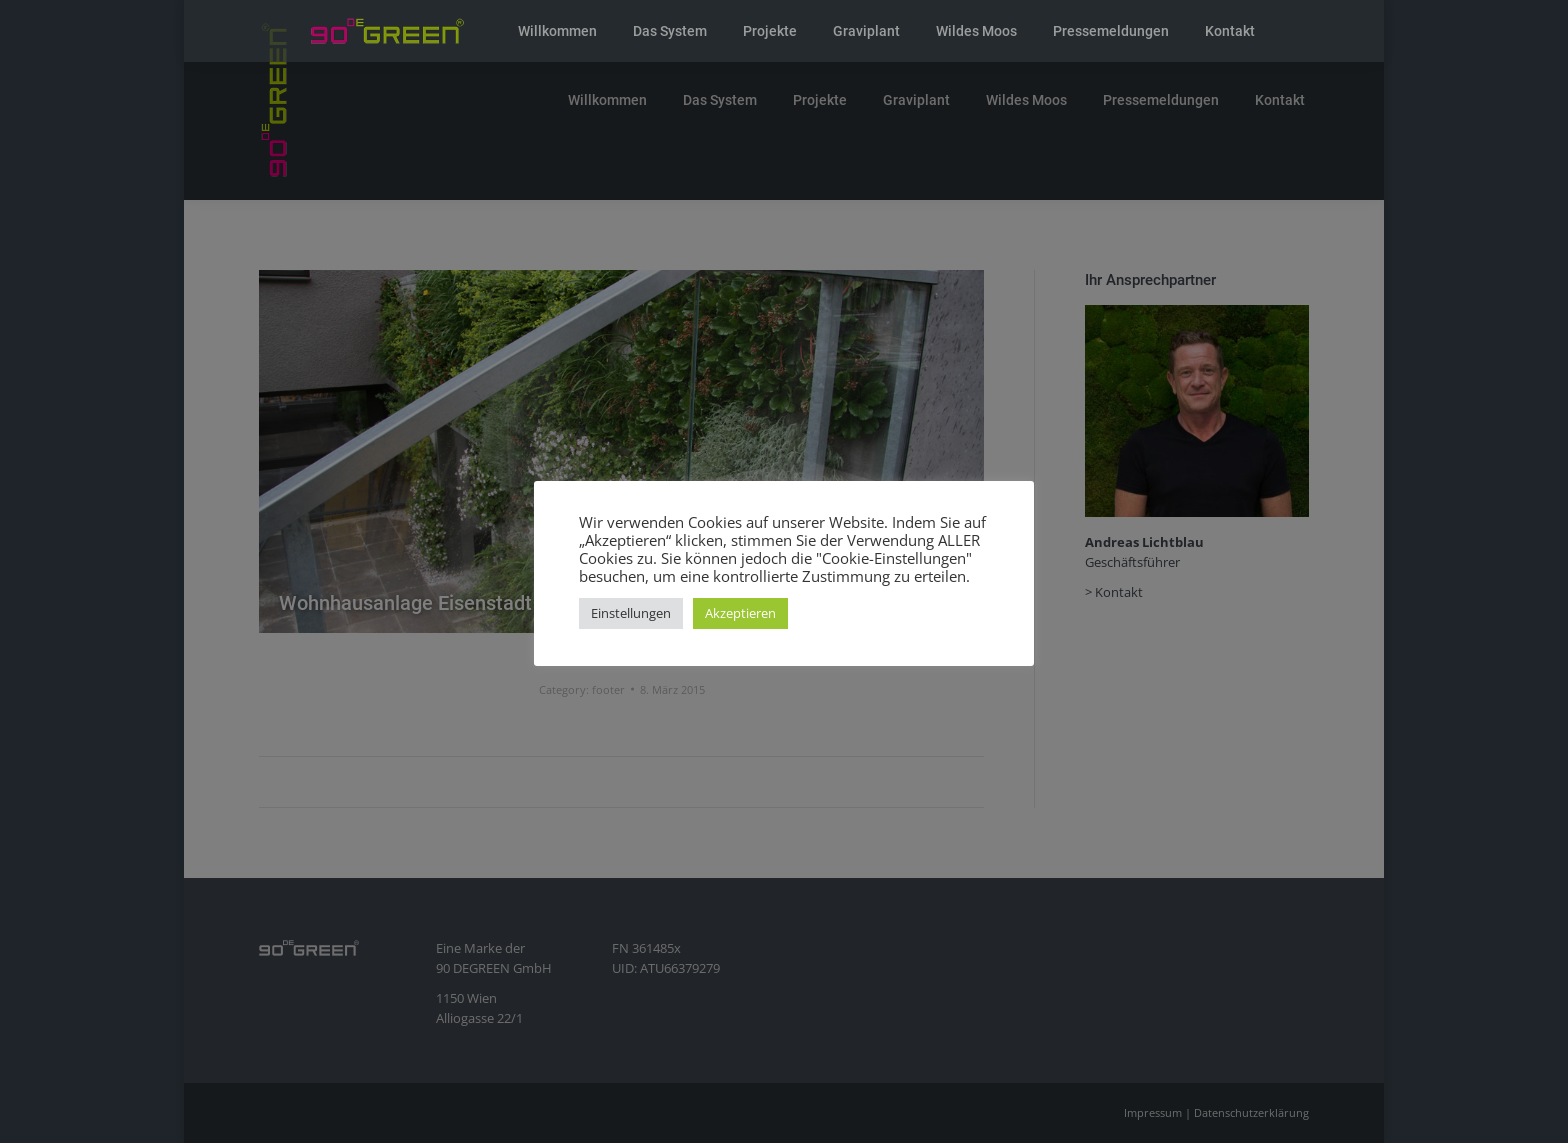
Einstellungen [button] (631, 613)
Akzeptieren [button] (740, 613)
